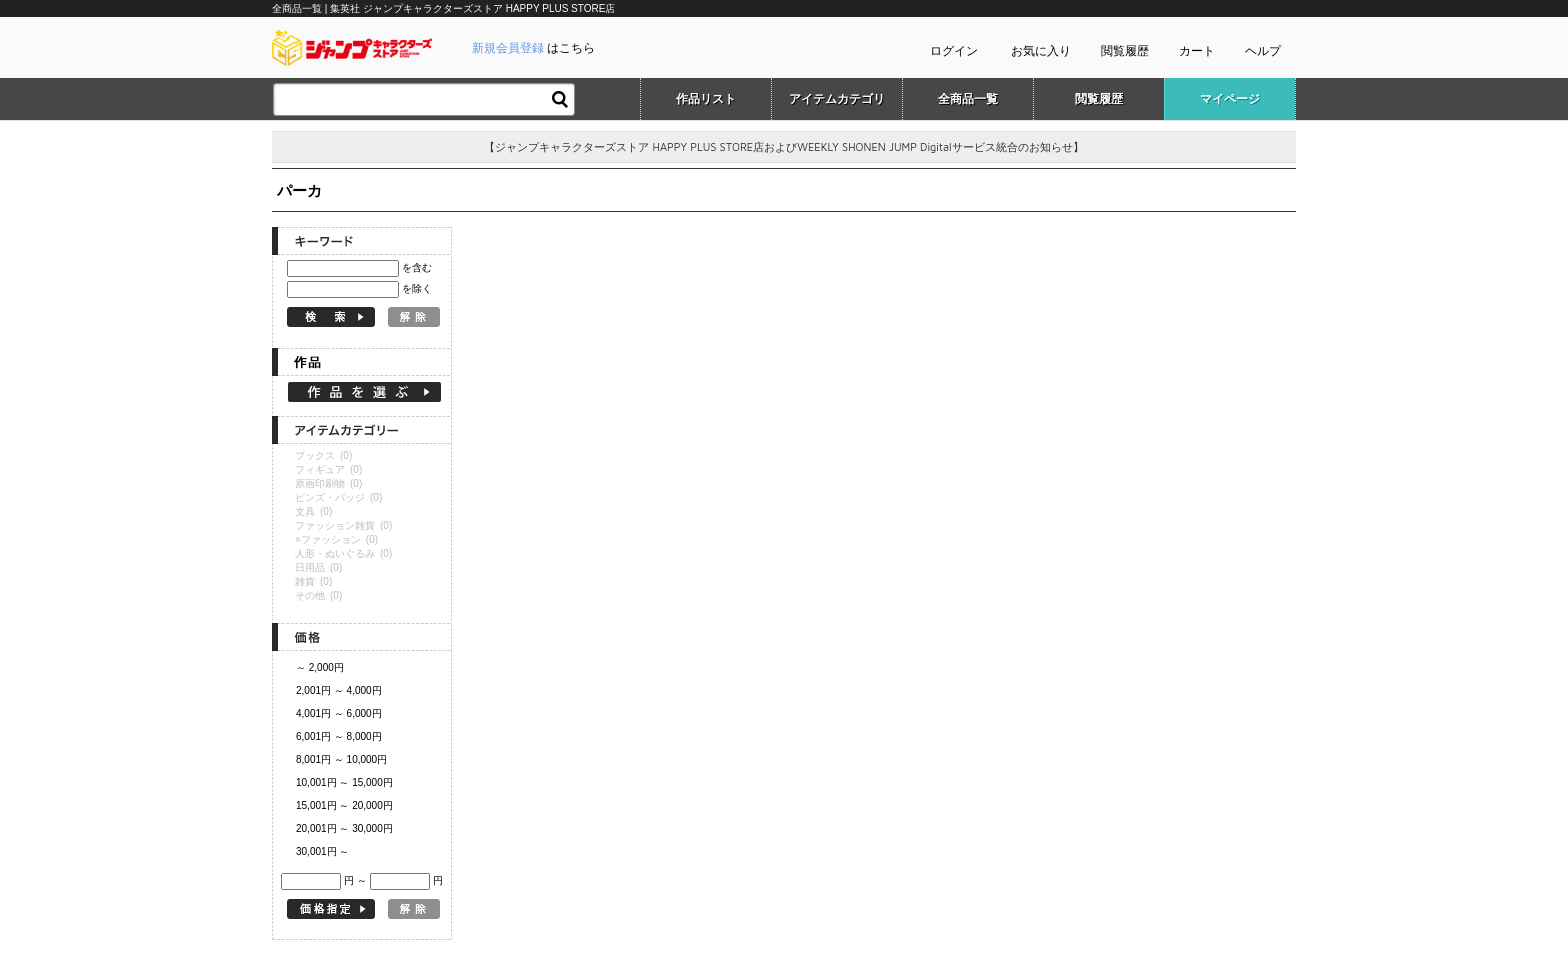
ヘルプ (1263, 51)
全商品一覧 (968, 99)
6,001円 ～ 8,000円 (339, 736)
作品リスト (706, 99)
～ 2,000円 (320, 667)
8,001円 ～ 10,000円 (341, 759)
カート (1197, 51)
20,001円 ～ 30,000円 (344, 828)
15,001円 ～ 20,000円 (344, 805)
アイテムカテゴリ (837, 99)
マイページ (1230, 99)
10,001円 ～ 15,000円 (344, 782)
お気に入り (1041, 51)
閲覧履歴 (1125, 51)
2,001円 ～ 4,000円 (339, 690)
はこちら (533, 48)
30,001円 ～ (322, 851)
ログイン (954, 51)
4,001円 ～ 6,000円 (339, 713)
